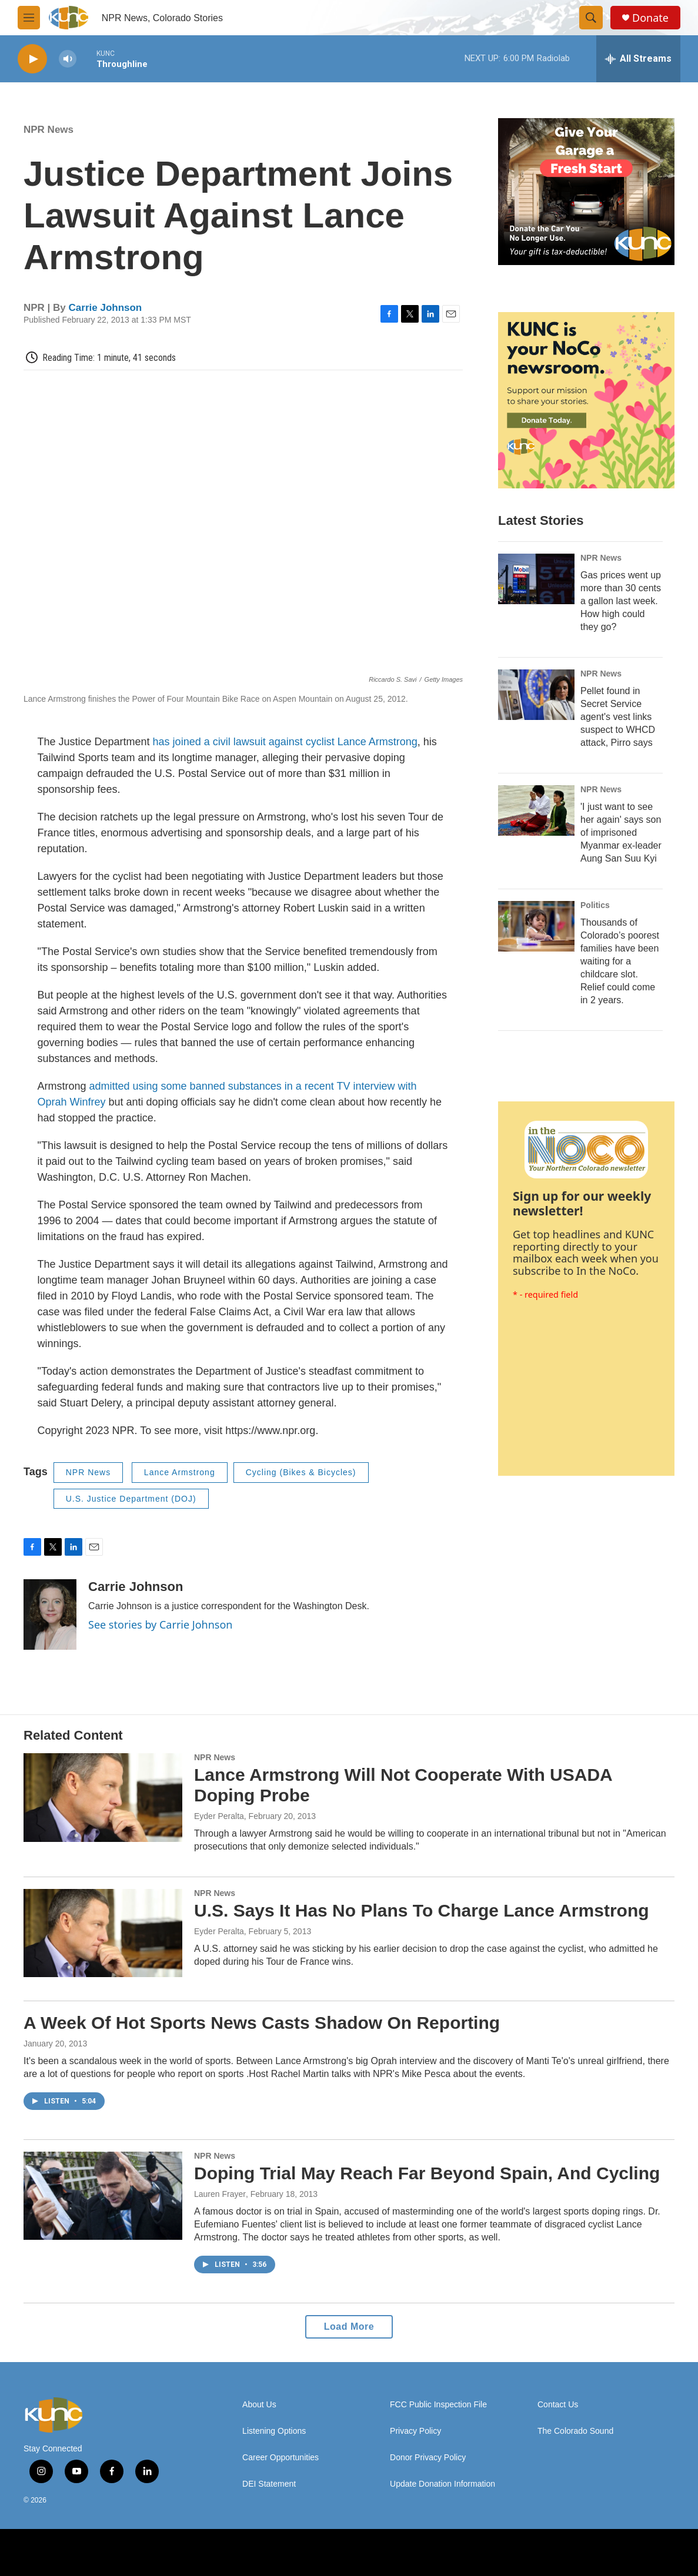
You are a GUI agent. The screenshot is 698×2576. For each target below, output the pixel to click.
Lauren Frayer (220, 2194)
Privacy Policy (415, 2431)
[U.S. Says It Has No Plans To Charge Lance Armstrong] (103, 1933)
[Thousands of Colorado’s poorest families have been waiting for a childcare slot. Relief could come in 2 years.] (536, 926)
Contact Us (557, 2404)
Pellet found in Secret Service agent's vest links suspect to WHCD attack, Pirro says (617, 717)
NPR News (49, 129)
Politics (595, 905)
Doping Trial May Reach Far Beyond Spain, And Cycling (427, 2173)
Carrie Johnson (105, 307)
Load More (349, 2327)
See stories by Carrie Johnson (160, 1624)
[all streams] (638, 58)
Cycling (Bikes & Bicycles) (301, 1472)
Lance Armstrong (179, 1472)
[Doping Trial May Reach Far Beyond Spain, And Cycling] (103, 2196)
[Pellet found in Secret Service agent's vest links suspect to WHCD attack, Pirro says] (536, 694)
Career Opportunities (280, 2457)
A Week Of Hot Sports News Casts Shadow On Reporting (262, 2022)
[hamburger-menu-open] (29, 17)
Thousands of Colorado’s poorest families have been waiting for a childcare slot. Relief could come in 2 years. (619, 961)
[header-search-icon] (591, 17)
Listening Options (274, 2431)
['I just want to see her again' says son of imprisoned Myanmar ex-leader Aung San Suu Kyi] (536, 810)
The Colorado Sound (575, 2431)
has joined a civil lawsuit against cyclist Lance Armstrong (285, 742)
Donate (650, 18)
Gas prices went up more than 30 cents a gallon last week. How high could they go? (620, 601)
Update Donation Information (442, 2484)
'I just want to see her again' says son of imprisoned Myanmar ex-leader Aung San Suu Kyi (621, 832)
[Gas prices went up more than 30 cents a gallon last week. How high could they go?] (536, 579)
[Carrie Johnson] (50, 1614)
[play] (32, 59)
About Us (259, 2404)
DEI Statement (269, 2484)
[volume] (68, 59)
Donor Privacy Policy (428, 2457)
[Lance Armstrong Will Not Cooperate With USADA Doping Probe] (103, 1797)
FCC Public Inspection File (438, 2404)
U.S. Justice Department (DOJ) (131, 1498)
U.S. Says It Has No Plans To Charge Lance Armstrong (421, 1910)
